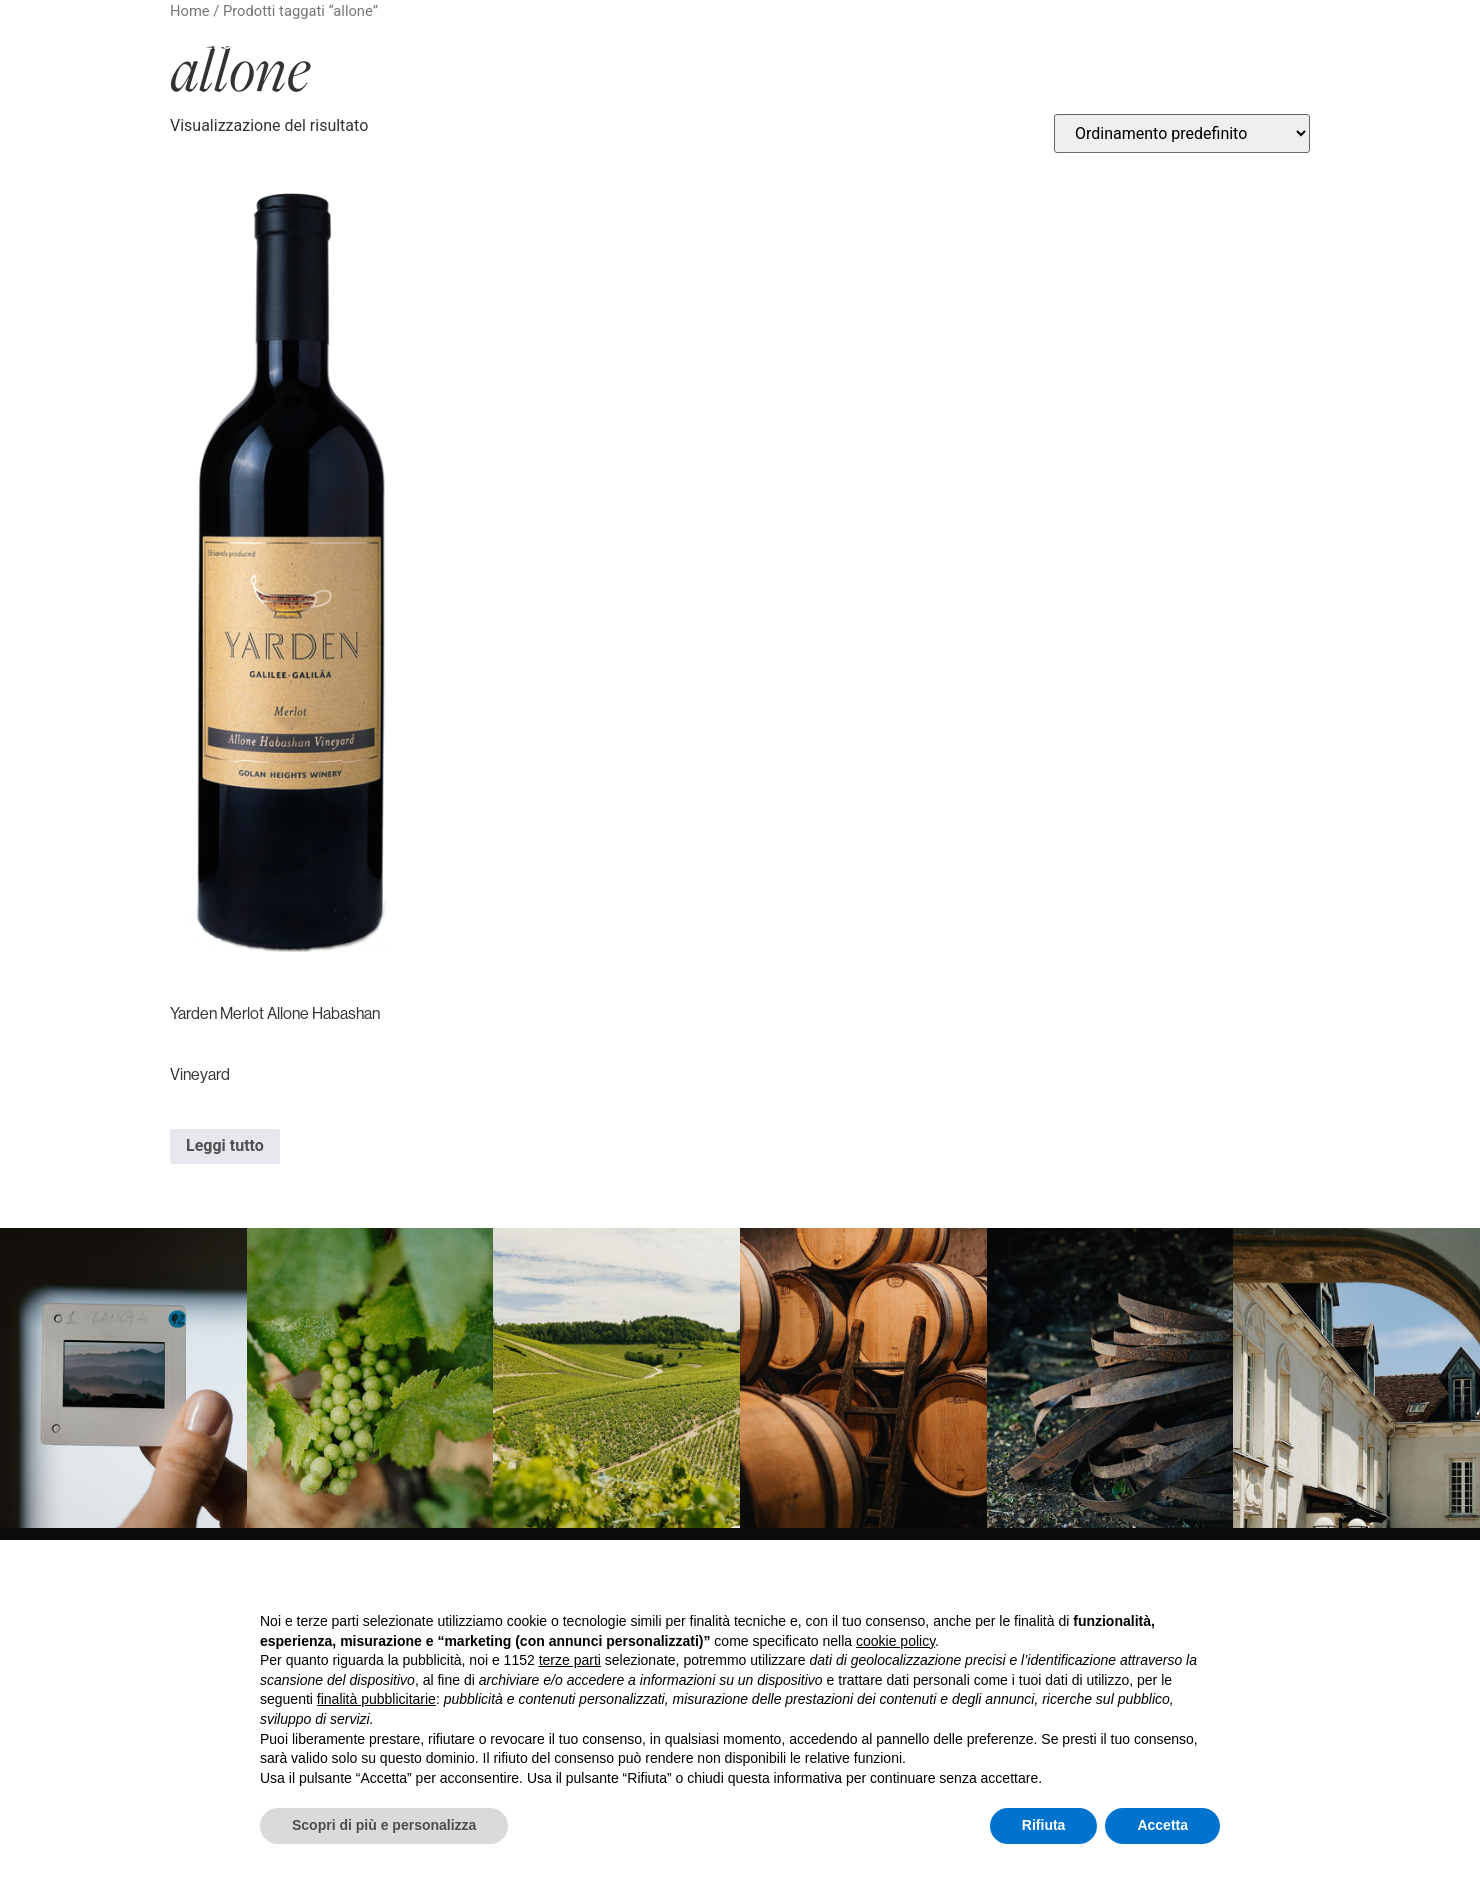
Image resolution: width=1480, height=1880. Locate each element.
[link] (123, 1378)
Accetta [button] (1162, 1825)
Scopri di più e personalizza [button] (384, 1825)
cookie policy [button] (895, 1641)
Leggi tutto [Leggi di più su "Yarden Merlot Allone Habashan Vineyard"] (225, 1145)
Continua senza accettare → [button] (1127, 1581)
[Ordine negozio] (1182, 133)
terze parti (570, 1660)
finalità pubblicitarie (376, 1699)
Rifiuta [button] (1044, 1825)
